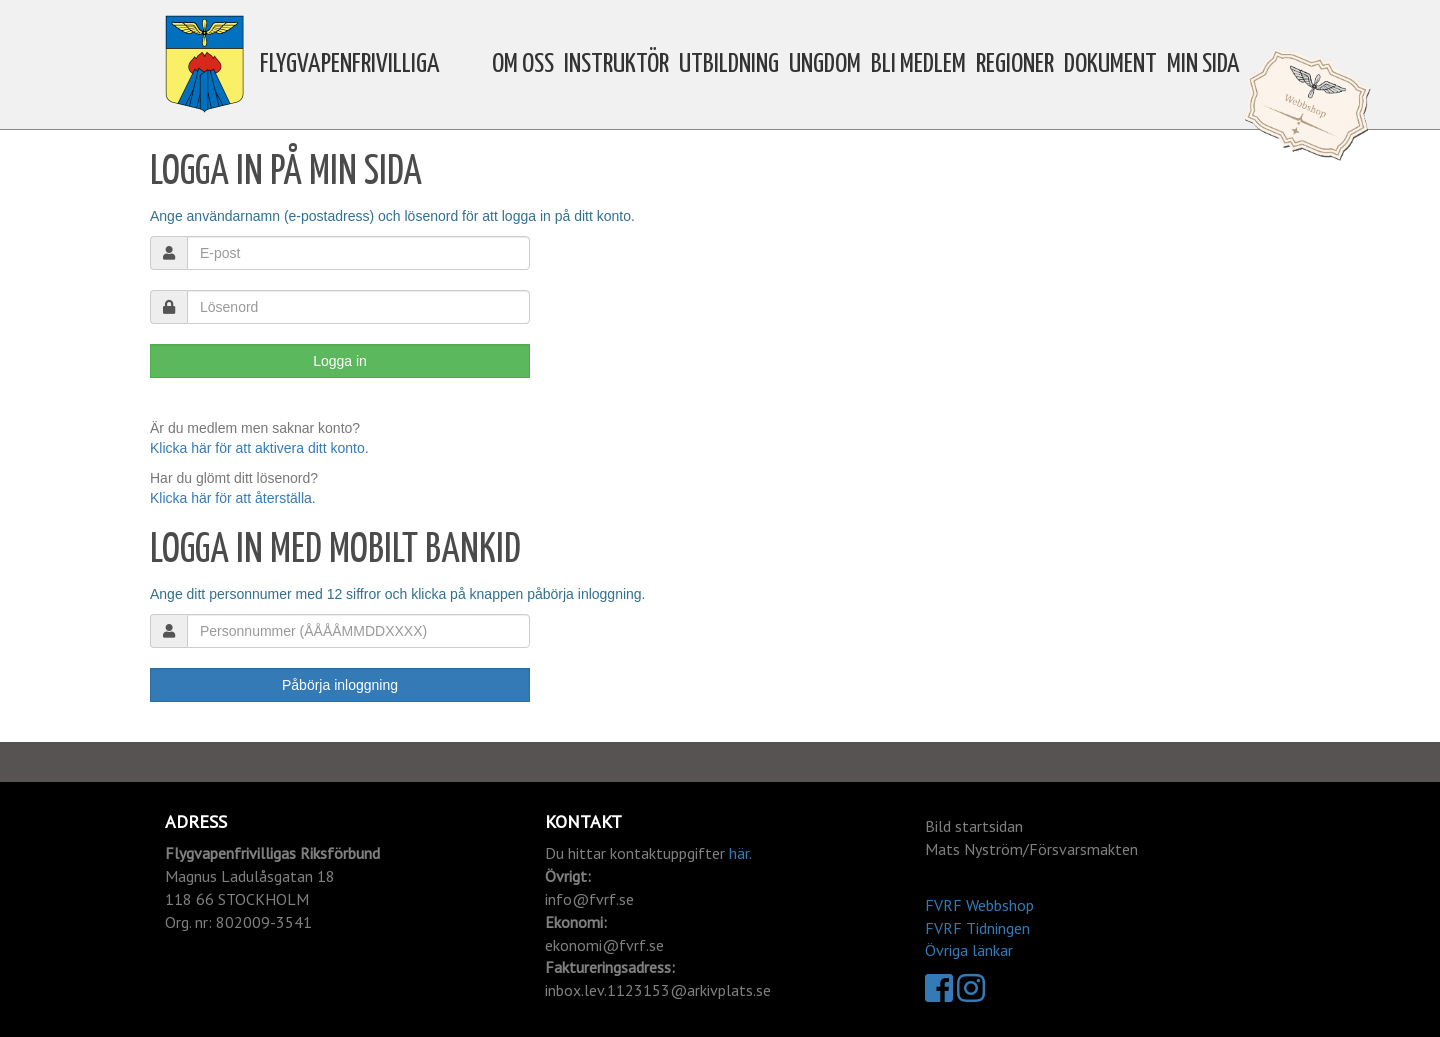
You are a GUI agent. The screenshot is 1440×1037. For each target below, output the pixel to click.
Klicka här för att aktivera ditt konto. (259, 448)
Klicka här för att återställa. (233, 498)
